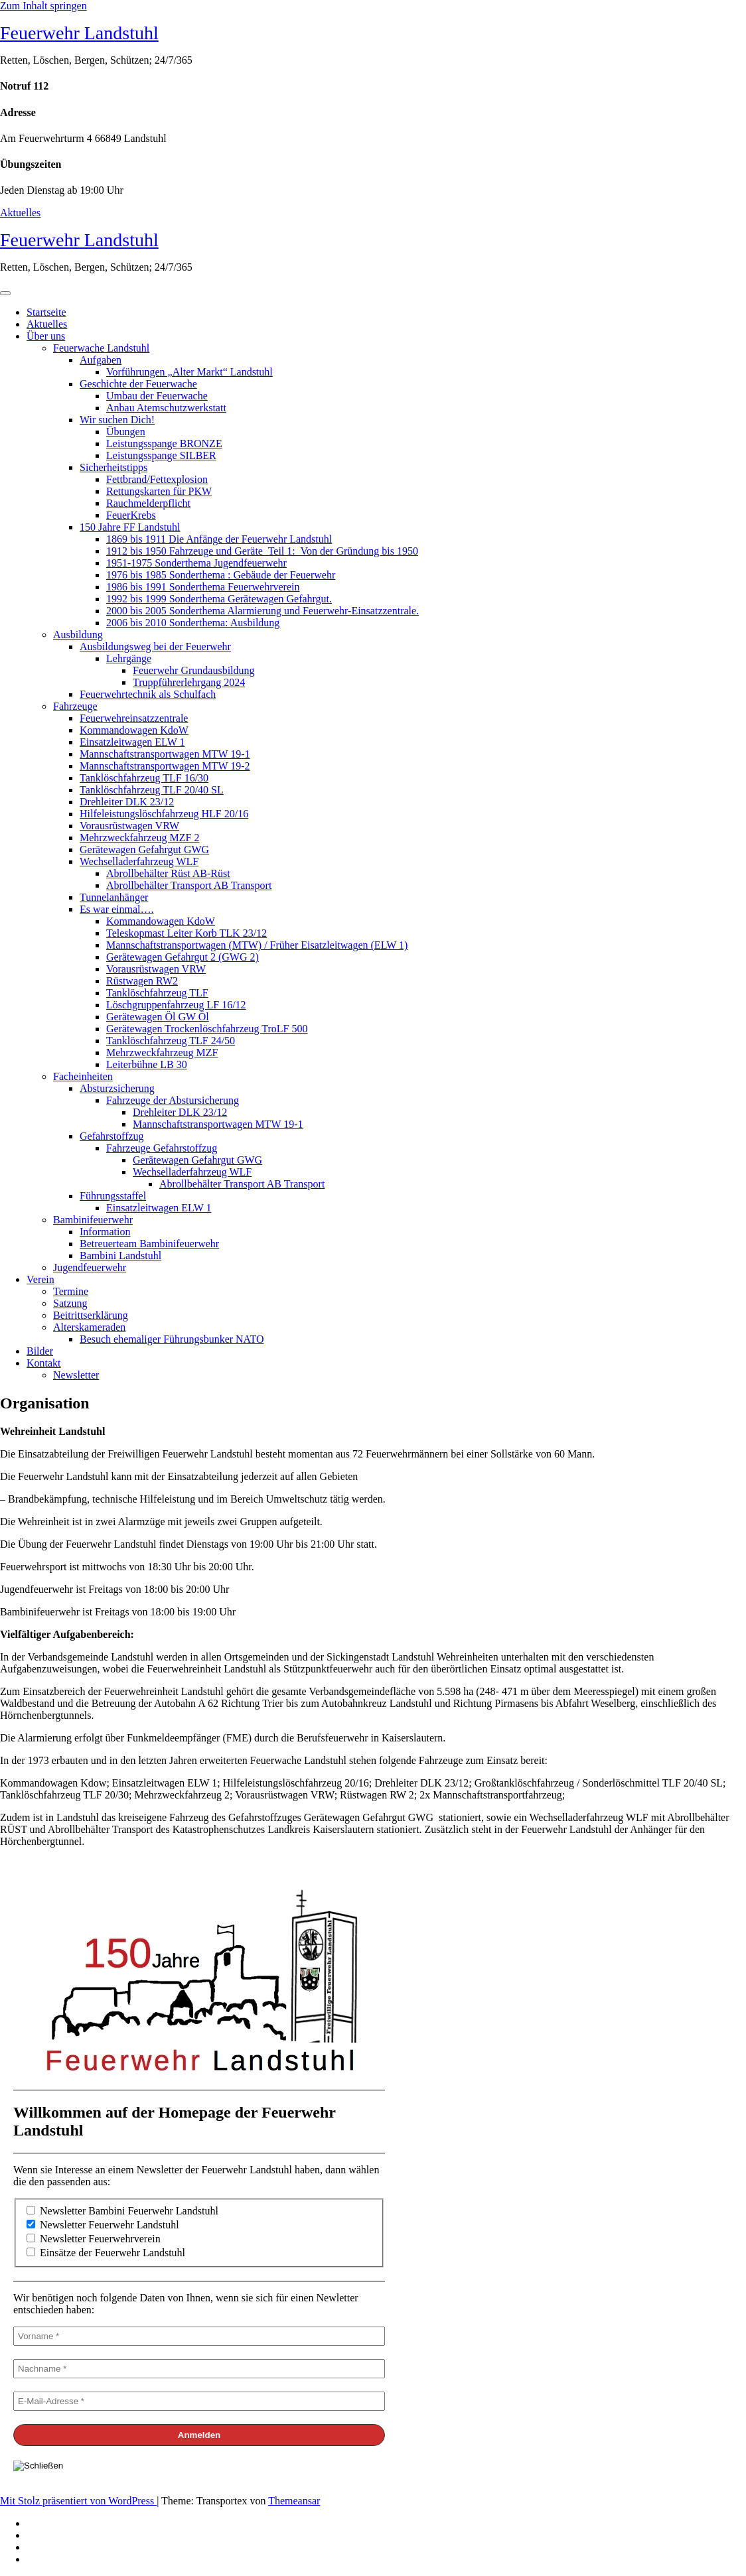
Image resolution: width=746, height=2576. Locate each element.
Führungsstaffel (113, 1195)
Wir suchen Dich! (117, 419)
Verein (40, 1279)
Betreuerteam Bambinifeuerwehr (149, 1243)
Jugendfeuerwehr (89, 1267)
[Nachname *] (199, 2368)
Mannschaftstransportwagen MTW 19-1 (165, 754)
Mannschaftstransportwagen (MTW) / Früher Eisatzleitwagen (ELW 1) (257, 945)
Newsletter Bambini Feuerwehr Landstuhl (122, 2210)
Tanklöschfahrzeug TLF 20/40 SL (152, 789)
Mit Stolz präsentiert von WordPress (78, 2500)
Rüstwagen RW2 (142, 980)
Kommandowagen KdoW (134, 730)
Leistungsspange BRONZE (164, 443)
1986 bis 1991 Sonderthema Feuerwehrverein (202, 586)
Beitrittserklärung (90, 1315)
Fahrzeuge (75, 706)
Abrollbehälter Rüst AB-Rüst (168, 873)
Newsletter (76, 1375)
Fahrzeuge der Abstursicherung (172, 1100)
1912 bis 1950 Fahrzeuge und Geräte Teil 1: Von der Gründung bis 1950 (262, 551)
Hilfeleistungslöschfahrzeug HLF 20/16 (164, 813)
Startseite (46, 312)
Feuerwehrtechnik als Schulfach (148, 694)
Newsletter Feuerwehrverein (94, 2238)
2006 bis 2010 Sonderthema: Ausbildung (192, 622)
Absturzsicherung (117, 1088)
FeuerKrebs (131, 515)
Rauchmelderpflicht (148, 503)
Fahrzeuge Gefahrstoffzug (161, 1148)
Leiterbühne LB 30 (146, 1064)
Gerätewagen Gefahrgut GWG (144, 849)
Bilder (40, 1351)
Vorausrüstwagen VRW (129, 825)
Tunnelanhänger (114, 897)
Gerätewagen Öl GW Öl (157, 1016)
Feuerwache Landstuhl (101, 348)
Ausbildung (78, 634)
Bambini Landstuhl (120, 1255)
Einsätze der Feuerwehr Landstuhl (106, 2252)
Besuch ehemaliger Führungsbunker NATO (171, 1339)
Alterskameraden (89, 1327)
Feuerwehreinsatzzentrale (134, 718)
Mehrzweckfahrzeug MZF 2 (139, 837)
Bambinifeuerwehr (93, 1219)
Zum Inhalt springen (43, 5)
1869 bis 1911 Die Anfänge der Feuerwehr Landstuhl (219, 539)
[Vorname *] (199, 2336)
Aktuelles (20, 212)
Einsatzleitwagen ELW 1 (132, 742)
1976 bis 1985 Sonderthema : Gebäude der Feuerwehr (220, 574)
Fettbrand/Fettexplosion (157, 479)
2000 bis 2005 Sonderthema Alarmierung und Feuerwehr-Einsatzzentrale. (262, 610)
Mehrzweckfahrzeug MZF (162, 1052)
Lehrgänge (128, 658)
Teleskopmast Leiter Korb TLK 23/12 (186, 933)
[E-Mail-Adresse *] (199, 2401)
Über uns (46, 336)
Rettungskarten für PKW (159, 491)
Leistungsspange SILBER (161, 455)
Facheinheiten (83, 1076)
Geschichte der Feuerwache (138, 383)
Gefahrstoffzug (112, 1136)
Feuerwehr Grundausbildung (194, 670)
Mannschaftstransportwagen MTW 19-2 (165, 766)
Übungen (125, 431)
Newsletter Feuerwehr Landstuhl (103, 2224)
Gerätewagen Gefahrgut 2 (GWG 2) (182, 957)
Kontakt (44, 1363)
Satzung (70, 1303)
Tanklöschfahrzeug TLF (157, 992)
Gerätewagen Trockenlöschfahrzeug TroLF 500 (207, 1028)
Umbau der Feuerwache (157, 395)
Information (105, 1231)
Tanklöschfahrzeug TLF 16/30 (144, 777)
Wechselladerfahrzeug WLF (139, 861)
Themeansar (294, 2500)
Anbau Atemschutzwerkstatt (166, 407)
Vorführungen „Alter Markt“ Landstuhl (189, 371)
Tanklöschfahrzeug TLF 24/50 (170, 1040)
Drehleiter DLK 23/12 (127, 801)
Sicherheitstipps (113, 467)
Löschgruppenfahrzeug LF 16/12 (176, 1004)
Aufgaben (100, 360)
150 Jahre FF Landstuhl (130, 527)
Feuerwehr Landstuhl (79, 33)
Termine (70, 1291)
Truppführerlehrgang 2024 (189, 682)
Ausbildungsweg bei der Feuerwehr (155, 646)
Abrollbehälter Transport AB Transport (188, 885)
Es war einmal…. (117, 909)
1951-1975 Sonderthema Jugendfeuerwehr (196, 563)
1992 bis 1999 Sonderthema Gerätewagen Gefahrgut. (219, 598)
